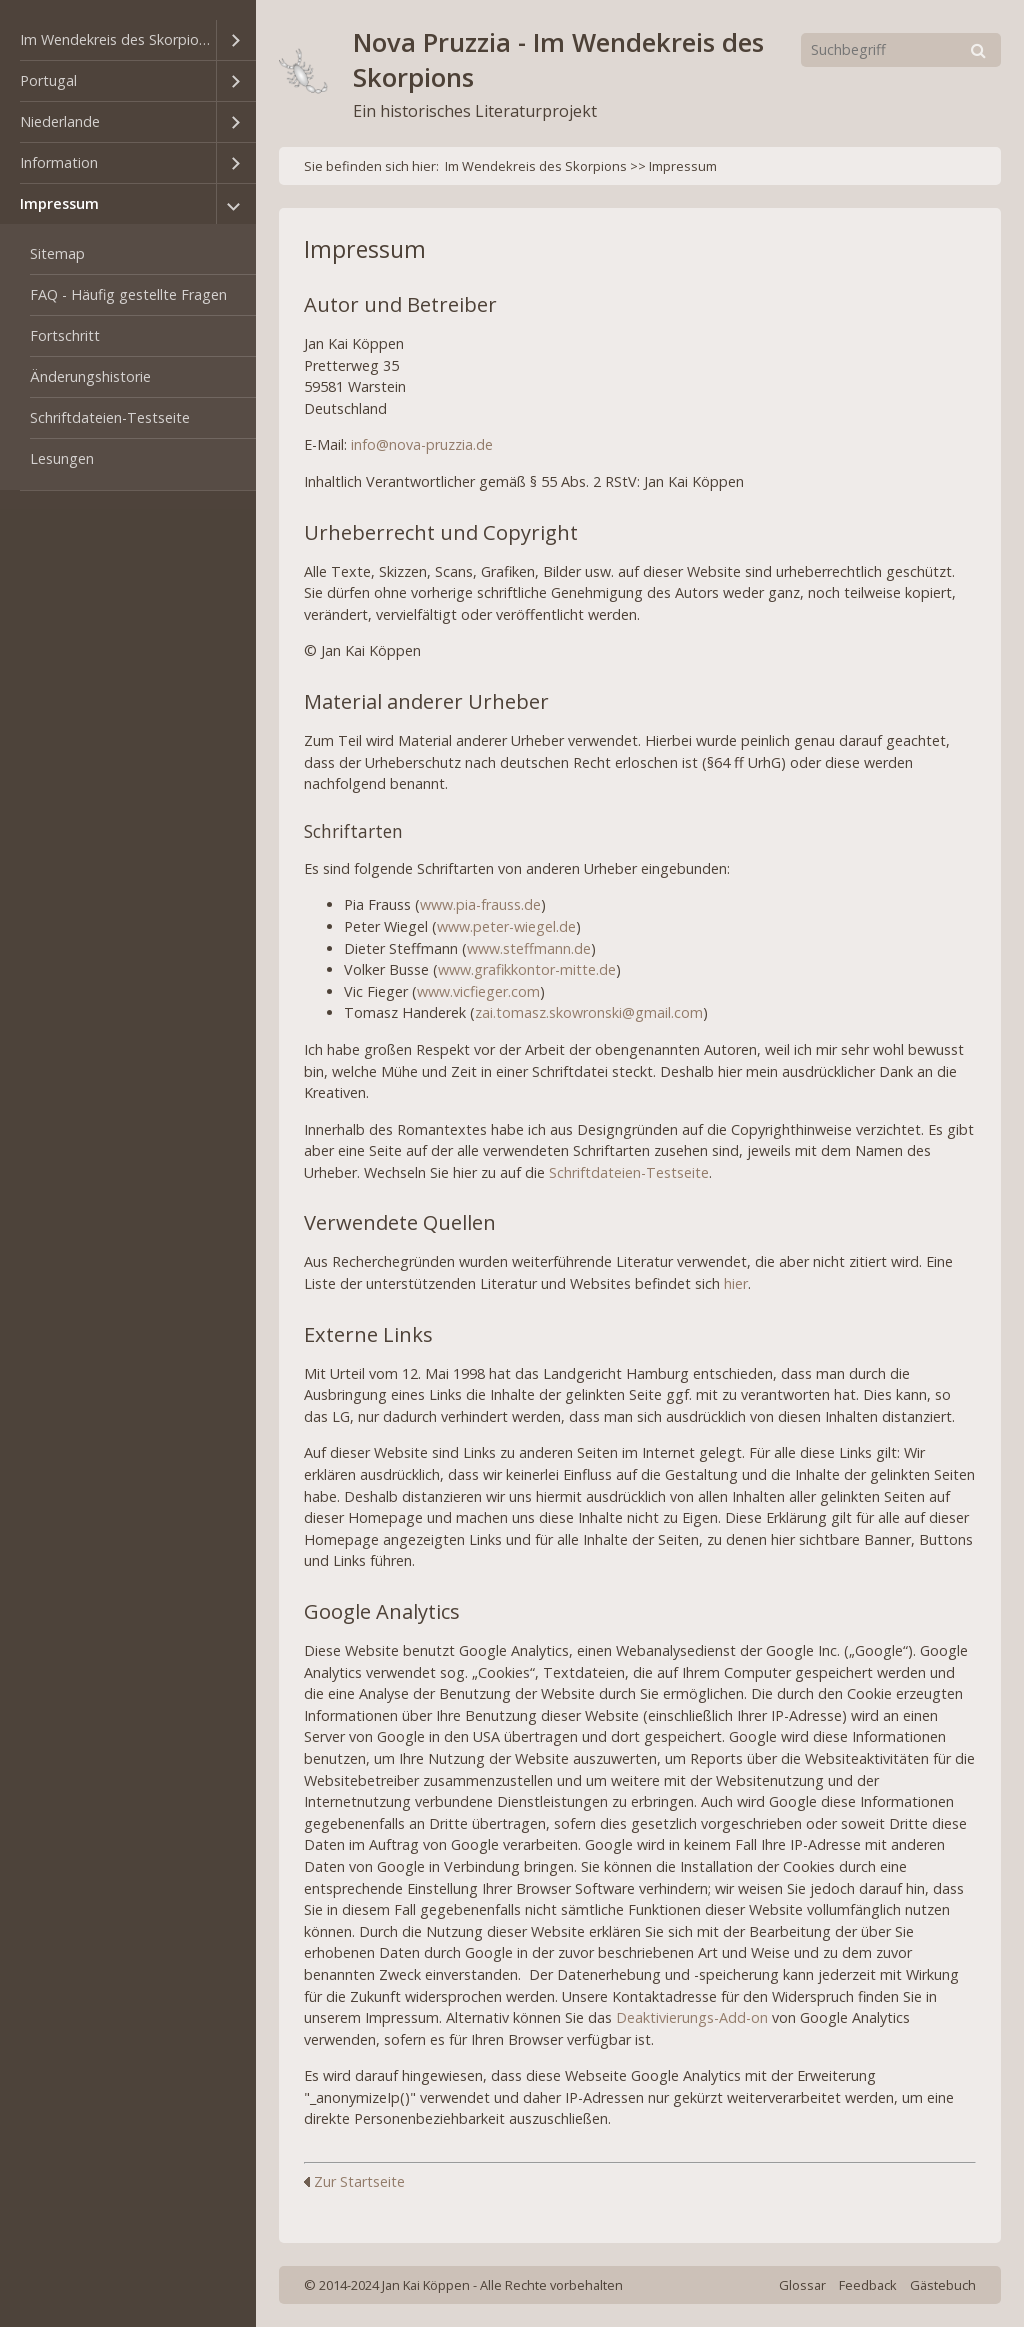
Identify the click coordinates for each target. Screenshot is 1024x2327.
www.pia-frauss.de (480, 904)
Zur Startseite (354, 2181)
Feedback (868, 2285)
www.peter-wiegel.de (506, 926)
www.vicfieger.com (478, 991)
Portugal (48, 80)
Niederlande (60, 121)
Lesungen (62, 458)
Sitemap (57, 253)
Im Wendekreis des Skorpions (117, 39)
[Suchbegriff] (901, 50)
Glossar (802, 2285)
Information (59, 162)
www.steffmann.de (529, 948)
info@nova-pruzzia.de (422, 444)
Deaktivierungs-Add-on (692, 2017)
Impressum (59, 203)
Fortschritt (65, 335)
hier (736, 1283)
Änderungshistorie (90, 376)
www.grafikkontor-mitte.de (527, 969)
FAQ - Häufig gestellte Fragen (128, 294)
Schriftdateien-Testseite (110, 417)
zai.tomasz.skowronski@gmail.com (589, 1012)
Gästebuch (943, 2285)
